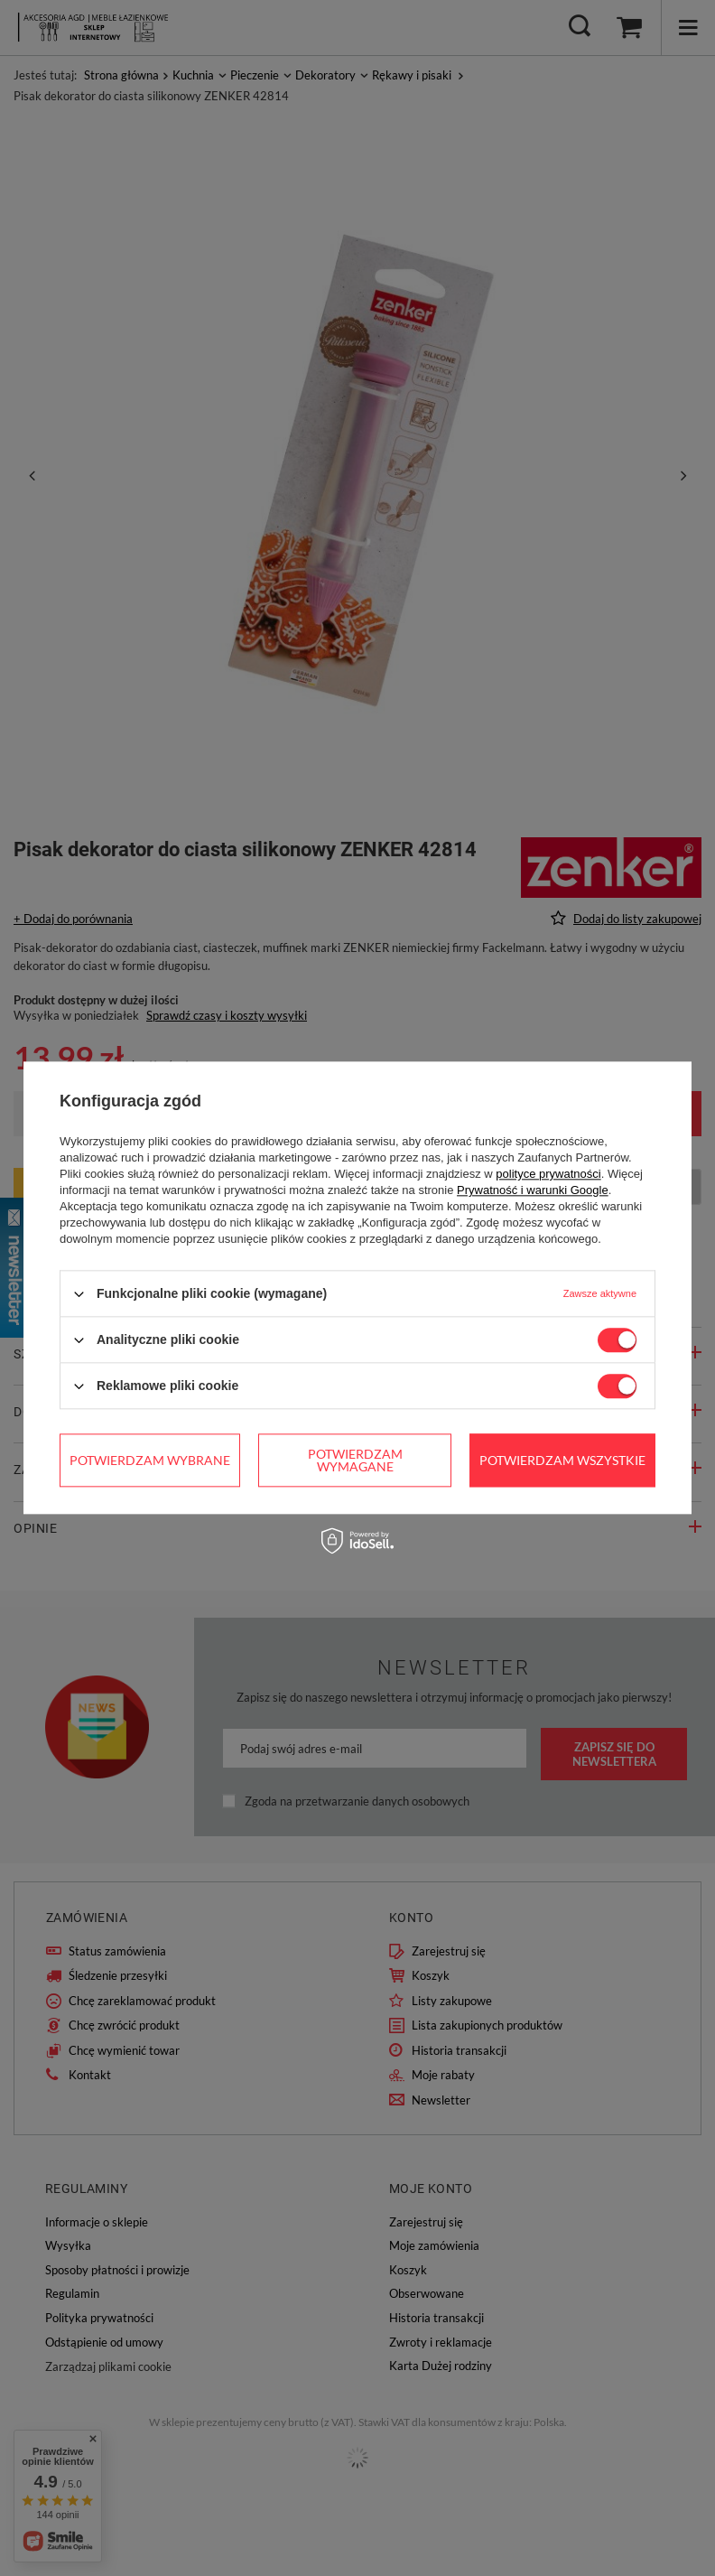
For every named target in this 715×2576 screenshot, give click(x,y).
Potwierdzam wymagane (355, 1460)
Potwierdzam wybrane (150, 1460)
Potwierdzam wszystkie (562, 1460)
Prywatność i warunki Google (532, 1190)
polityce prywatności (548, 1174)
